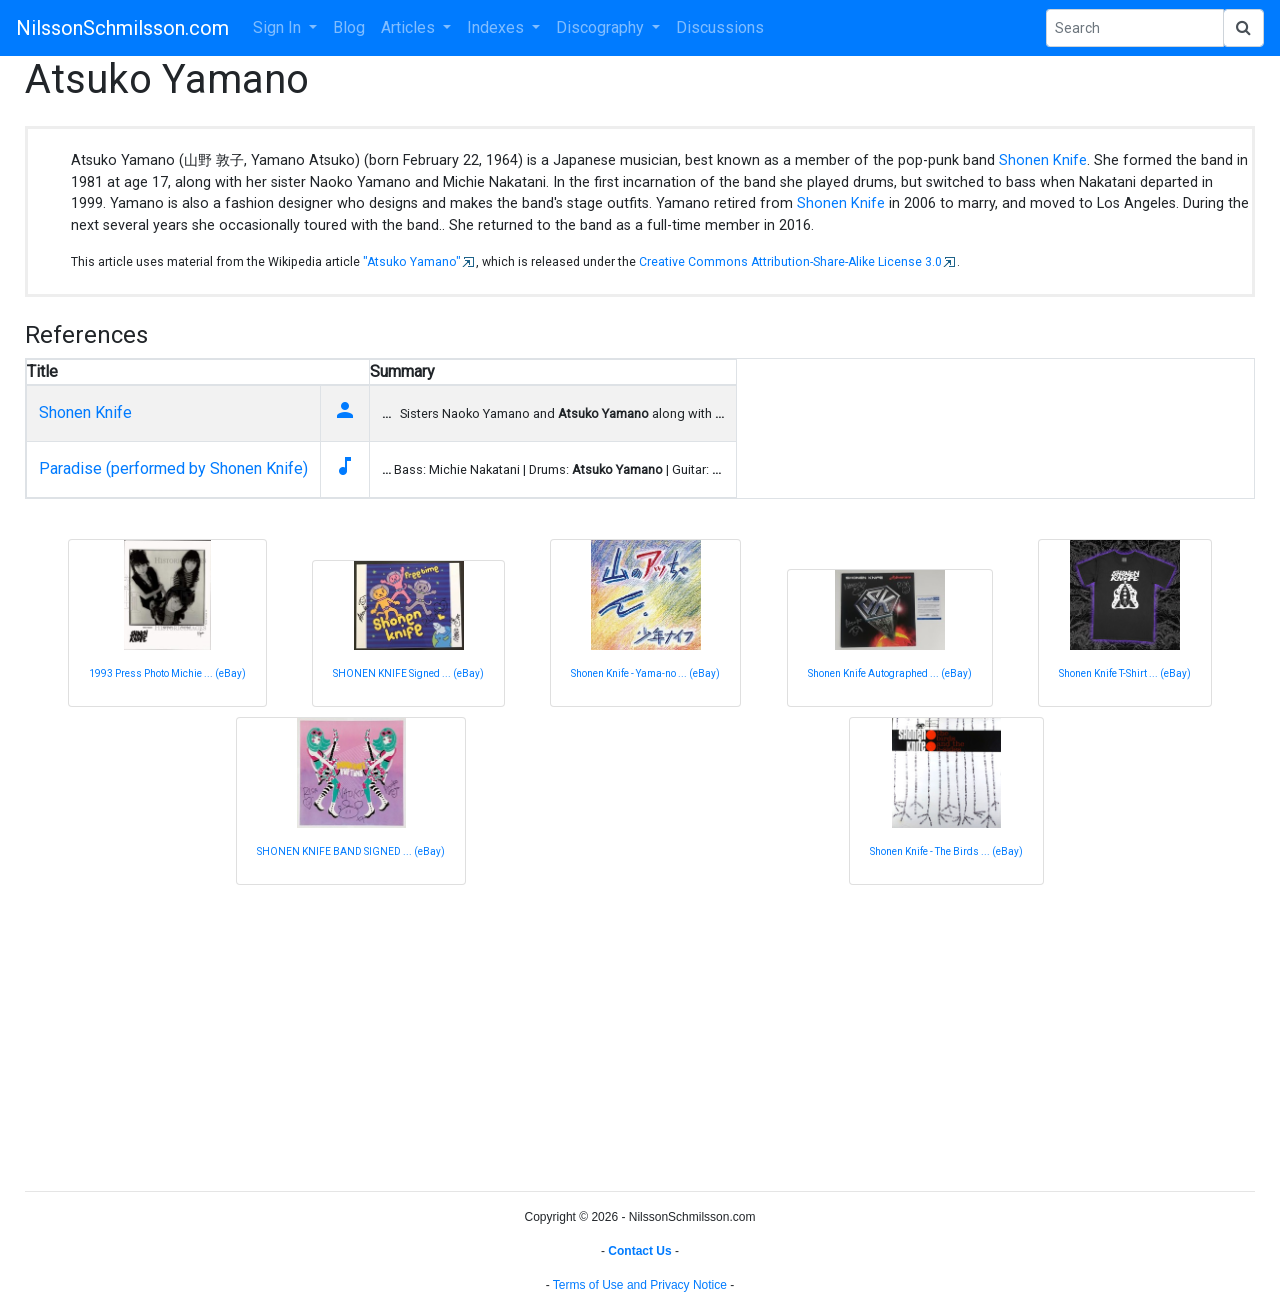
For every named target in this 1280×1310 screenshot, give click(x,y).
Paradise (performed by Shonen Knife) (173, 468)
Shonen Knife (1043, 160)
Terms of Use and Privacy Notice (640, 1285)
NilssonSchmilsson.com (122, 28)
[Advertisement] (625, 1035)
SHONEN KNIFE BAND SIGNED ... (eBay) (351, 851)
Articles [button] (410, 27)
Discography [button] (602, 27)
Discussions (720, 27)
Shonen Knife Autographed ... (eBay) (890, 673)
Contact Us (639, 1251)
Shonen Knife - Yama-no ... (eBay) (645, 673)
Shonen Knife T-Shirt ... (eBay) (1125, 673)
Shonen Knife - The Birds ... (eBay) (946, 851)
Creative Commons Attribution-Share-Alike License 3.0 (790, 262)
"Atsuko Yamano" (412, 262)
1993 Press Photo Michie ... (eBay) (167, 673)
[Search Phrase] (1135, 28)
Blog (349, 27)
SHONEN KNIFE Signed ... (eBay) (408, 673)
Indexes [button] (497, 27)
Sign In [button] (279, 27)
